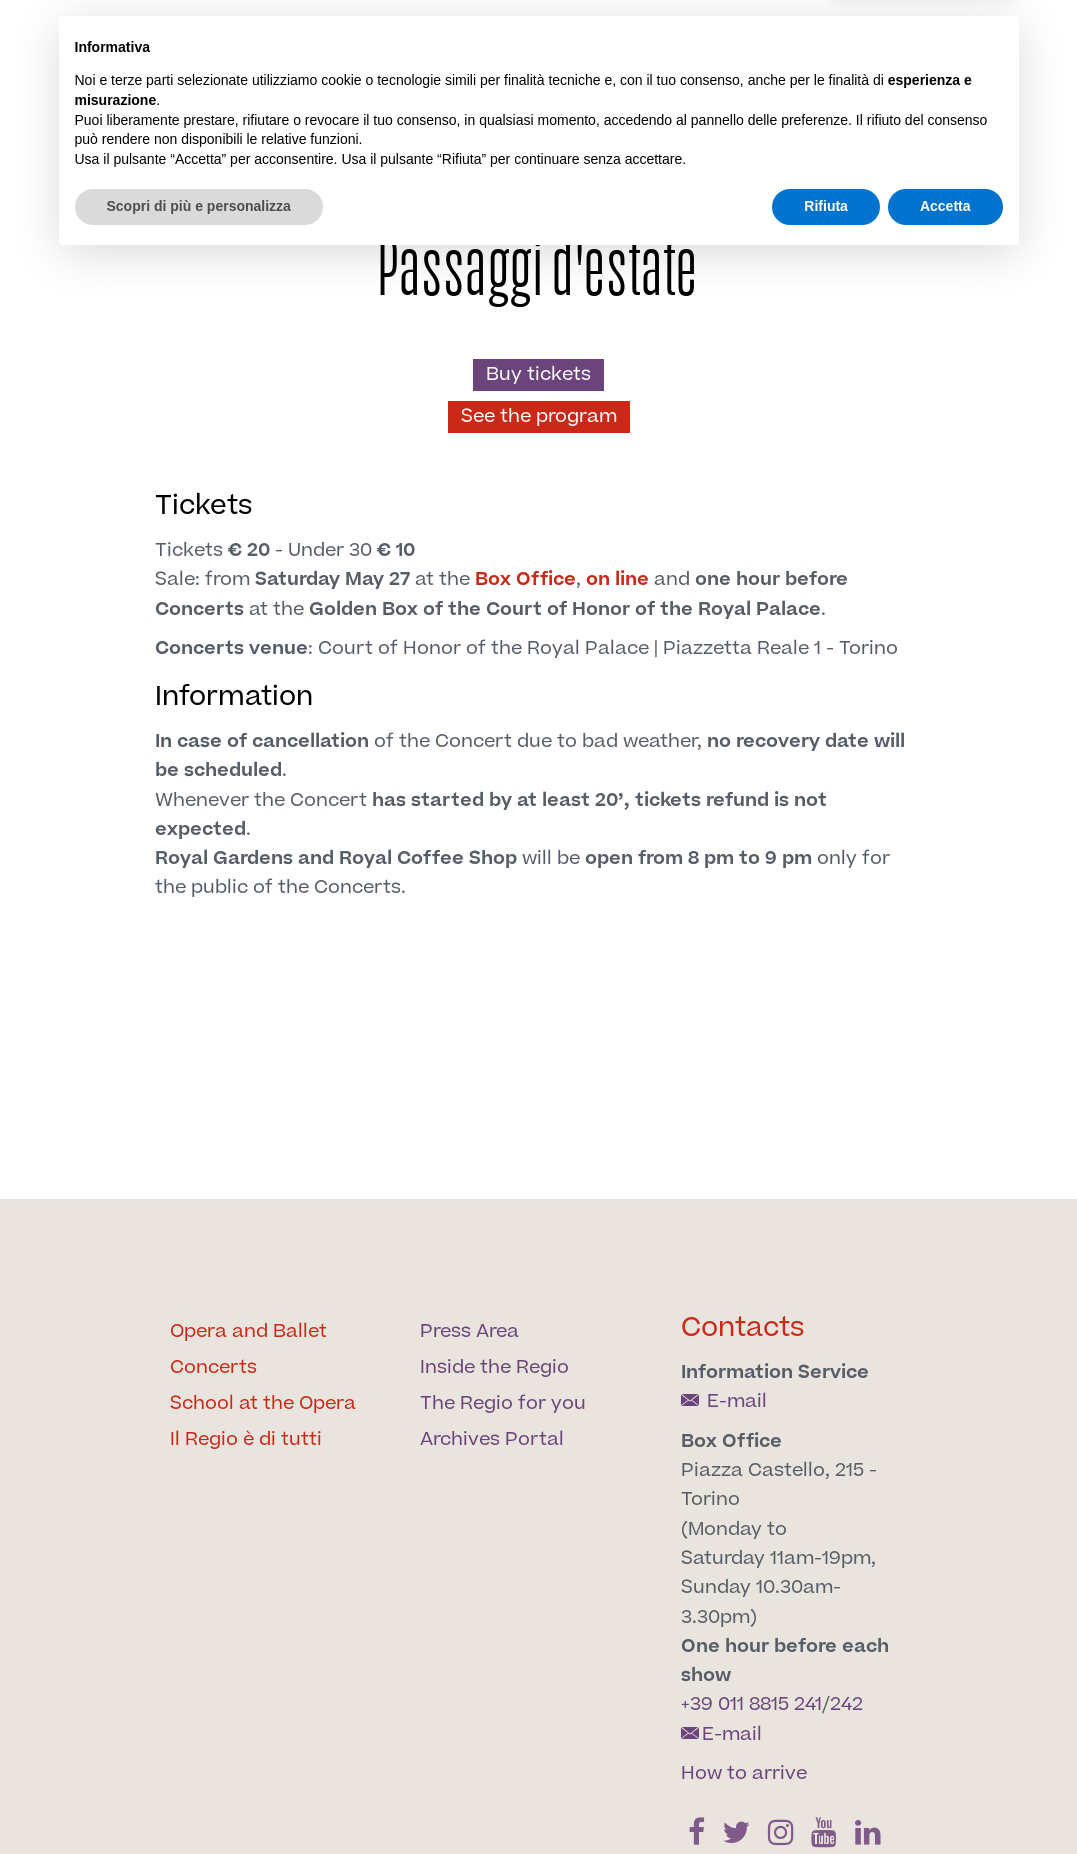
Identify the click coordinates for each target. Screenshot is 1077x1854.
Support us (791, 173)
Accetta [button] (945, 1799)
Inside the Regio (494, 1367)
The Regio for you (503, 1403)
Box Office (525, 579)
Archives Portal (492, 1439)
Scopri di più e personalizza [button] (199, 1799)
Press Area (469, 1331)
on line (617, 579)
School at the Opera (263, 1403)
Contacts (743, 1327)
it (844, 53)
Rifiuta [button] (826, 1799)
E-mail (724, 1401)
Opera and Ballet (248, 1331)
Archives (888, 161)
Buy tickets (538, 374)
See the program (539, 416)
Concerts (213, 1367)
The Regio (302, 173)
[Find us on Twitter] (673, 110)
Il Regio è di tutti (246, 1439)
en (876, 53)
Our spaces (689, 173)
